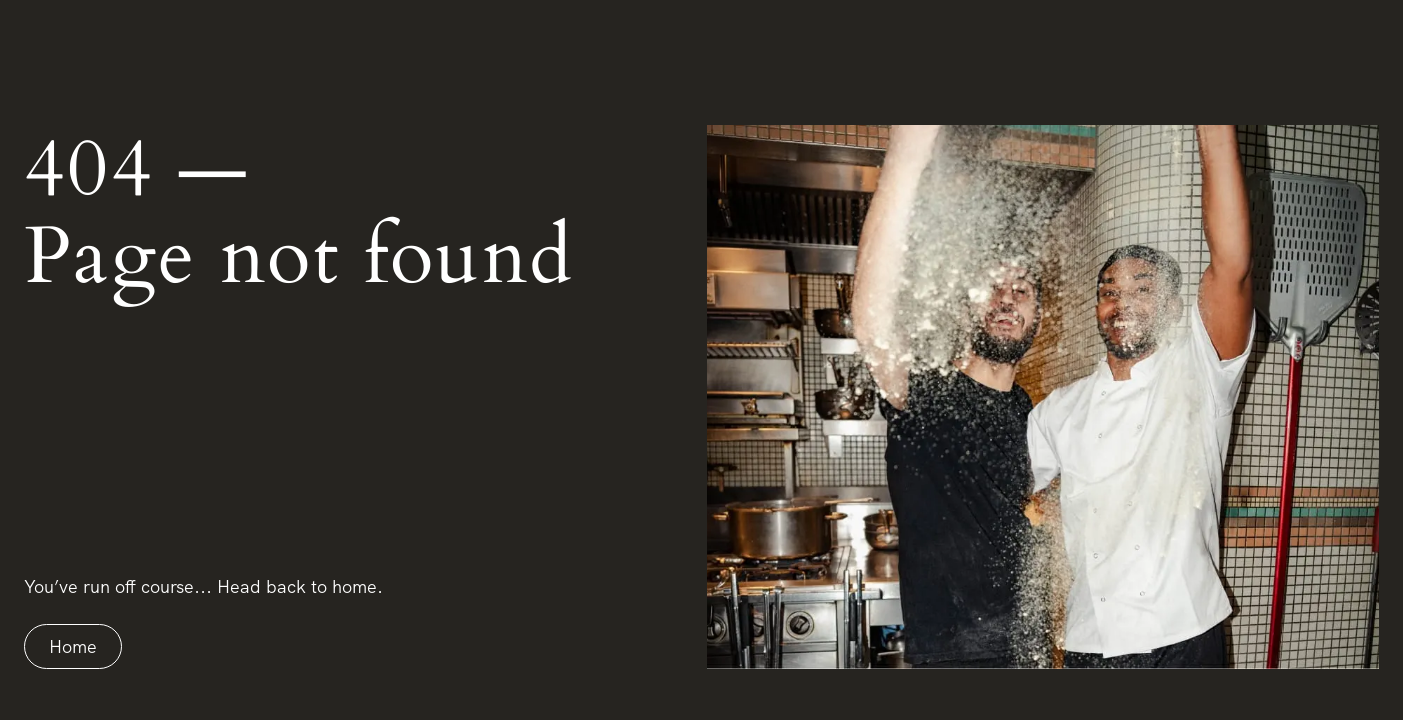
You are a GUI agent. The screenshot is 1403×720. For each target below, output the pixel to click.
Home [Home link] (73, 646)
